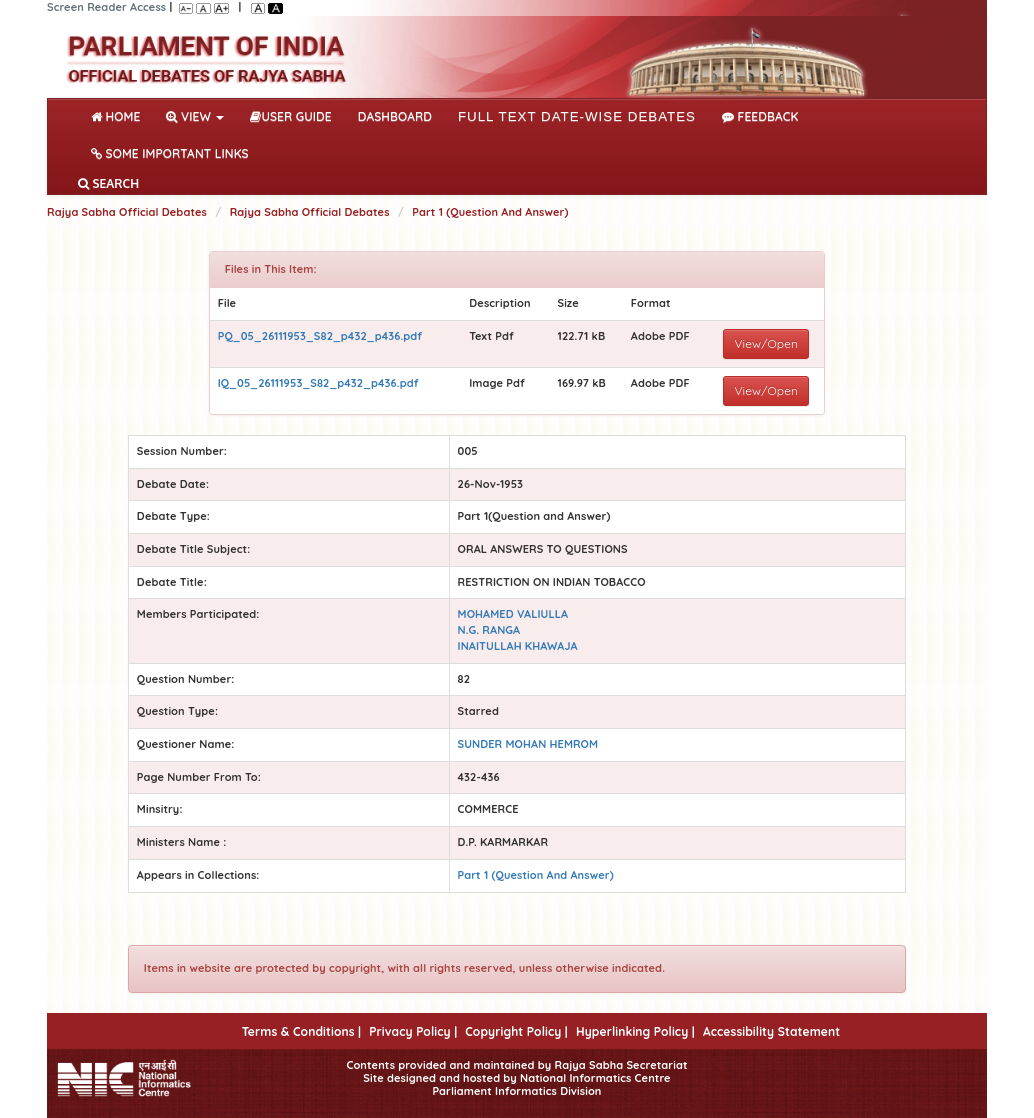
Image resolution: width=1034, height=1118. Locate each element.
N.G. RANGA (489, 630)
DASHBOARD (395, 116)
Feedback (760, 116)
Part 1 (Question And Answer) (490, 212)
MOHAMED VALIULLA (513, 614)
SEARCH (108, 183)
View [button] (195, 116)
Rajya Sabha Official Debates (127, 212)
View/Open (766, 343)
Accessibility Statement (771, 1031)
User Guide (290, 116)
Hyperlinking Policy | (635, 1031)
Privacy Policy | (413, 1031)
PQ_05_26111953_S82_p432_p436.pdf (320, 336)
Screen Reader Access (106, 7)
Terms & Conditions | (301, 1031)
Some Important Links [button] (170, 153)
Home (119, 115)
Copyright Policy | (516, 1031)
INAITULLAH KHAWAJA (518, 646)
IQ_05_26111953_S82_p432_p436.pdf (318, 383)
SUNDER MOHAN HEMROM (528, 744)
